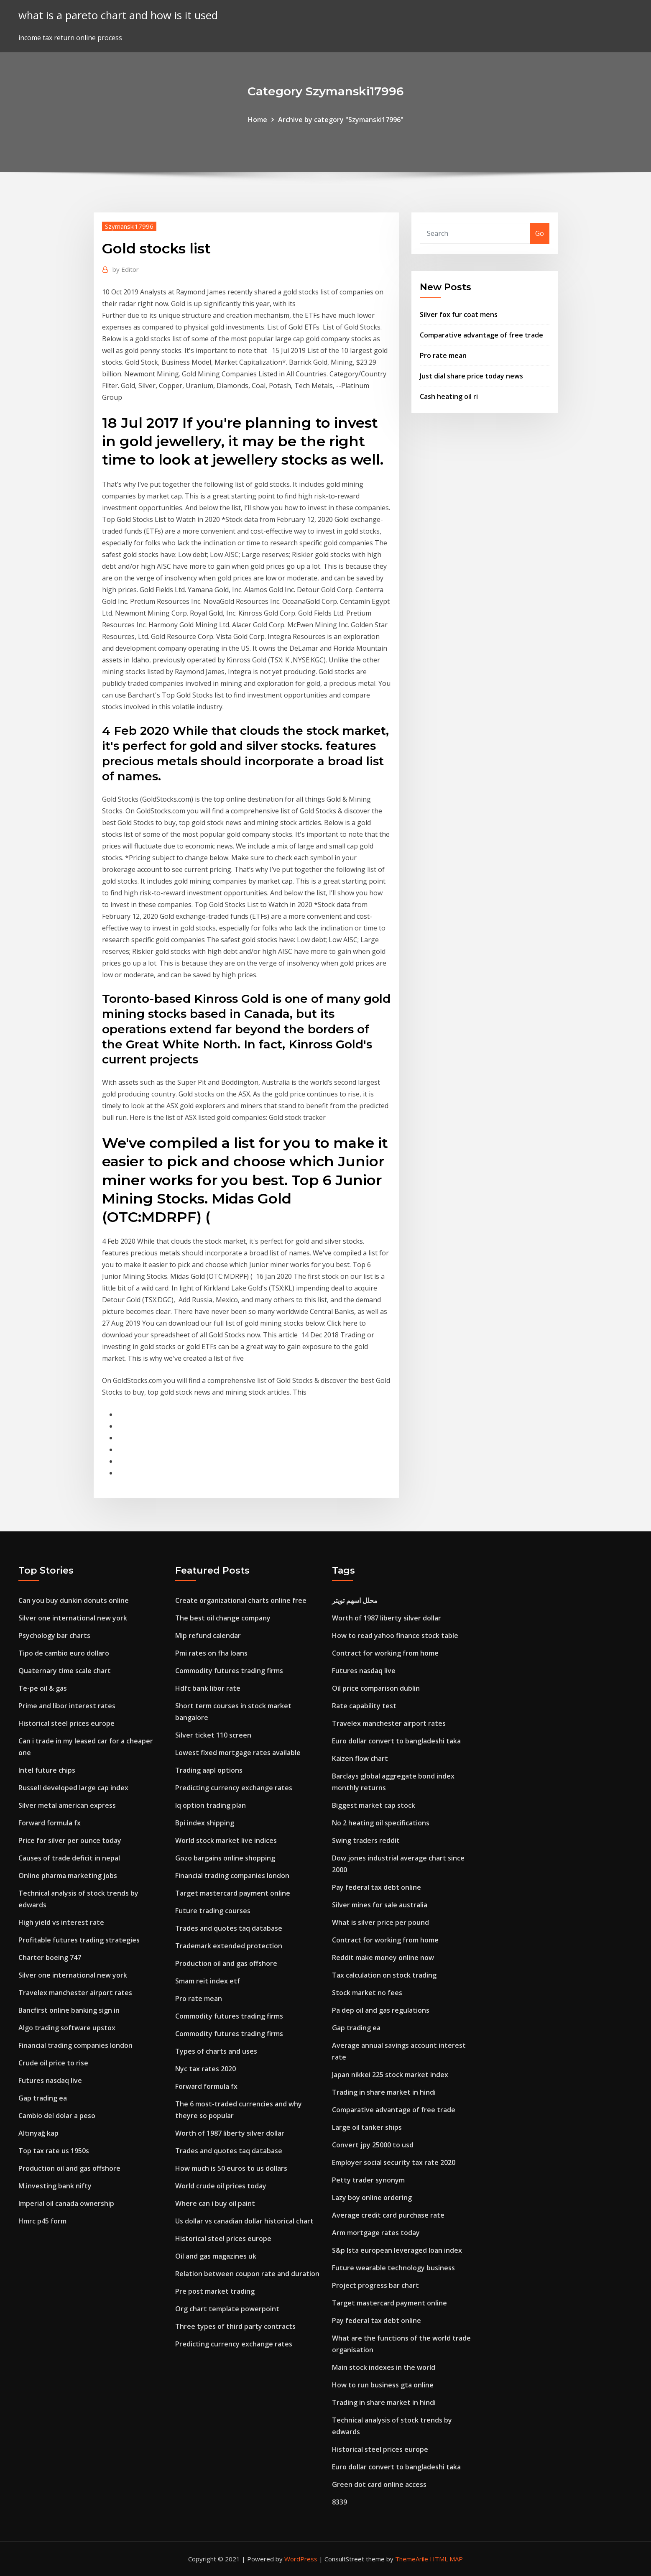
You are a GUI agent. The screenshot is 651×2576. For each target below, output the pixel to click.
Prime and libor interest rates (66, 1705)
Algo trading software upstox (66, 2027)
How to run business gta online (383, 2384)
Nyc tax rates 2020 (205, 2068)
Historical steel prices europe (66, 1723)
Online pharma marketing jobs (67, 1875)
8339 (339, 2502)
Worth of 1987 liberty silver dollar (229, 2133)
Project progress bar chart (375, 2285)
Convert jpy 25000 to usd (373, 2144)
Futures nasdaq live (50, 2080)
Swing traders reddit (366, 1840)
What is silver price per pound (380, 1922)
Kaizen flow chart (360, 1758)
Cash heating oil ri (449, 396)
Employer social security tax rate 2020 (393, 2162)
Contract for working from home (385, 1653)
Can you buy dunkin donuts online (73, 1600)
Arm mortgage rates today (376, 2232)
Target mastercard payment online (232, 1893)
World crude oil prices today (220, 2185)
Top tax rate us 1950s (53, 2150)
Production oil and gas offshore (69, 2168)
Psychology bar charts (54, 1635)
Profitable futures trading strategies (79, 1940)
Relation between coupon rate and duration (247, 2273)
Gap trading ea (42, 2098)
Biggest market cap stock (373, 1805)
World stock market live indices (226, 1840)
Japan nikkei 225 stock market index (390, 2074)
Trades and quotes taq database (228, 1928)
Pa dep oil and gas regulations (380, 2010)
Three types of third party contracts (235, 2326)
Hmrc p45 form (42, 2221)
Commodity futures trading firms (229, 1670)
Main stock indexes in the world (383, 2367)
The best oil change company (223, 1618)
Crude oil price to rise (53, 2062)
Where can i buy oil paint (215, 2203)
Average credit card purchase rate (388, 2215)
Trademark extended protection (228, 1945)
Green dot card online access (379, 2484)
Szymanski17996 (129, 226)
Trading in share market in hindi (384, 2092)
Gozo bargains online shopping (225, 1858)
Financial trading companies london (75, 2045)
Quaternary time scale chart (64, 1670)
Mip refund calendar (208, 1635)
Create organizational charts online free (240, 1600)
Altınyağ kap (38, 2133)
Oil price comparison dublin (376, 1688)
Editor (125, 269)
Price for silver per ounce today (69, 1840)
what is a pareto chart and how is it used (118, 15)
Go (539, 233)
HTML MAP (446, 2559)
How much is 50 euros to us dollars (231, 2168)
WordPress (300, 2559)
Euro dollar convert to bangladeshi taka (396, 1740)
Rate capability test (364, 1705)
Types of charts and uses (216, 2051)
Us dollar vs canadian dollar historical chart (244, 2221)
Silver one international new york (72, 1618)
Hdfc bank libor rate (207, 1688)
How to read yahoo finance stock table (395, 1635)
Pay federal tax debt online (376, 1887)
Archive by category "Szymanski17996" (340, 119)
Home (257, 119)
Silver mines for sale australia (379, 1904)
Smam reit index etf (207, 1981)
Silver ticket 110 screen (213, 1735)
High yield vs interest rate (61, 1922)
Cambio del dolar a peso (56, 2115)
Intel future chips (46, 1770)
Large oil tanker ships (367, 2127)
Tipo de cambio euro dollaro (63, 1653)
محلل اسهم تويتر (355, 1600)
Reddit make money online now (383, 1957)
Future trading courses (212, 1910)
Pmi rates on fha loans (211, 1653)
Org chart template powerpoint (227, 2308)
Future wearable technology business (393, 2267)
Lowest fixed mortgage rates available (238, 1752)
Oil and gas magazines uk (215, 2256)
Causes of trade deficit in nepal (69, 1858)
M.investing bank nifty (55, 2185)
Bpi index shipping (204, 1822)
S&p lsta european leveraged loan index (397, 2250)
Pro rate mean (443, 355)
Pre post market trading (215, 2291)
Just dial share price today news (471, 376)
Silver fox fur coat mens (459, 314)
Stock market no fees (367, 1992)
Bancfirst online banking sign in (69, 2010)
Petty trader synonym (368, 2180)
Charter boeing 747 (49, 1957)
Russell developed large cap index (73, 1787)
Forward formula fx (49, 1822)
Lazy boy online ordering (372, 2197)
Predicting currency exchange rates (233, 1787)
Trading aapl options (209, 1770)
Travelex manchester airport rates (75, 1992)
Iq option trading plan (210, 1805)
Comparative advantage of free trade (481, 335)
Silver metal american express (67, 1805)
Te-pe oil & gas (42, 1688)
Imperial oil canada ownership (66, 2203)
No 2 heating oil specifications (380, 1822)
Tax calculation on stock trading (384, 1975)
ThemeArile (411, 2559)
